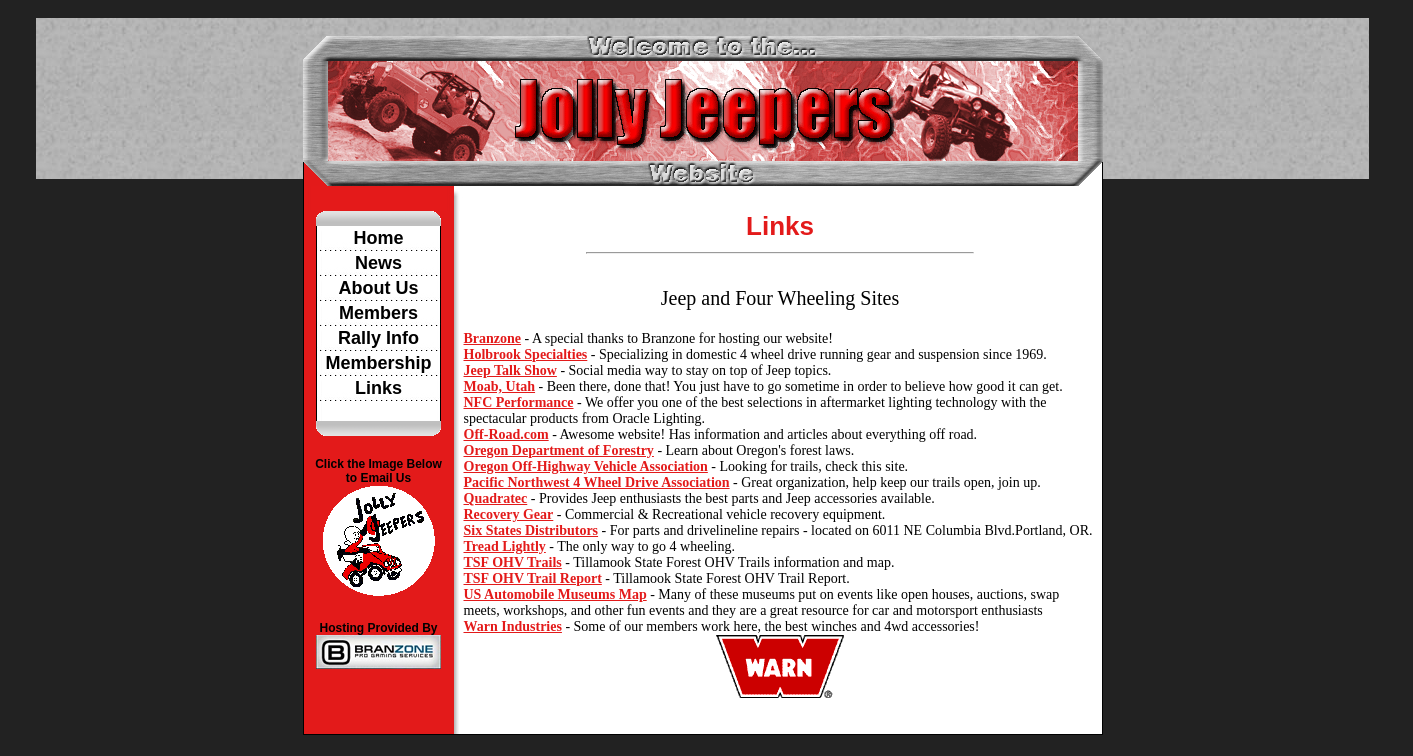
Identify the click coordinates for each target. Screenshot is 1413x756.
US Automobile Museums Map (555, 594)
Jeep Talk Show (510, 370)
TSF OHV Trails (513, 562)
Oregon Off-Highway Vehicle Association (586, 466)
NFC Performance (519, 402)
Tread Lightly (505, 546)
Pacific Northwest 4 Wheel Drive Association (597, 482)
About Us (379, 288)
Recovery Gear (509, 514)
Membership (378, 363)
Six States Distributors (531, 530)
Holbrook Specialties (526, 354)
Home (378, 238)
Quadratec (496, 498)
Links (378, 388)
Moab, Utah (500, 386)
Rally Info (378, 338)
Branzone (493, 338)
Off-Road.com (506, 434)
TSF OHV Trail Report (533, 578)
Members (378, 313)
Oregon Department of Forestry (559, 450)
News (378, 263)
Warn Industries (513, 626)
